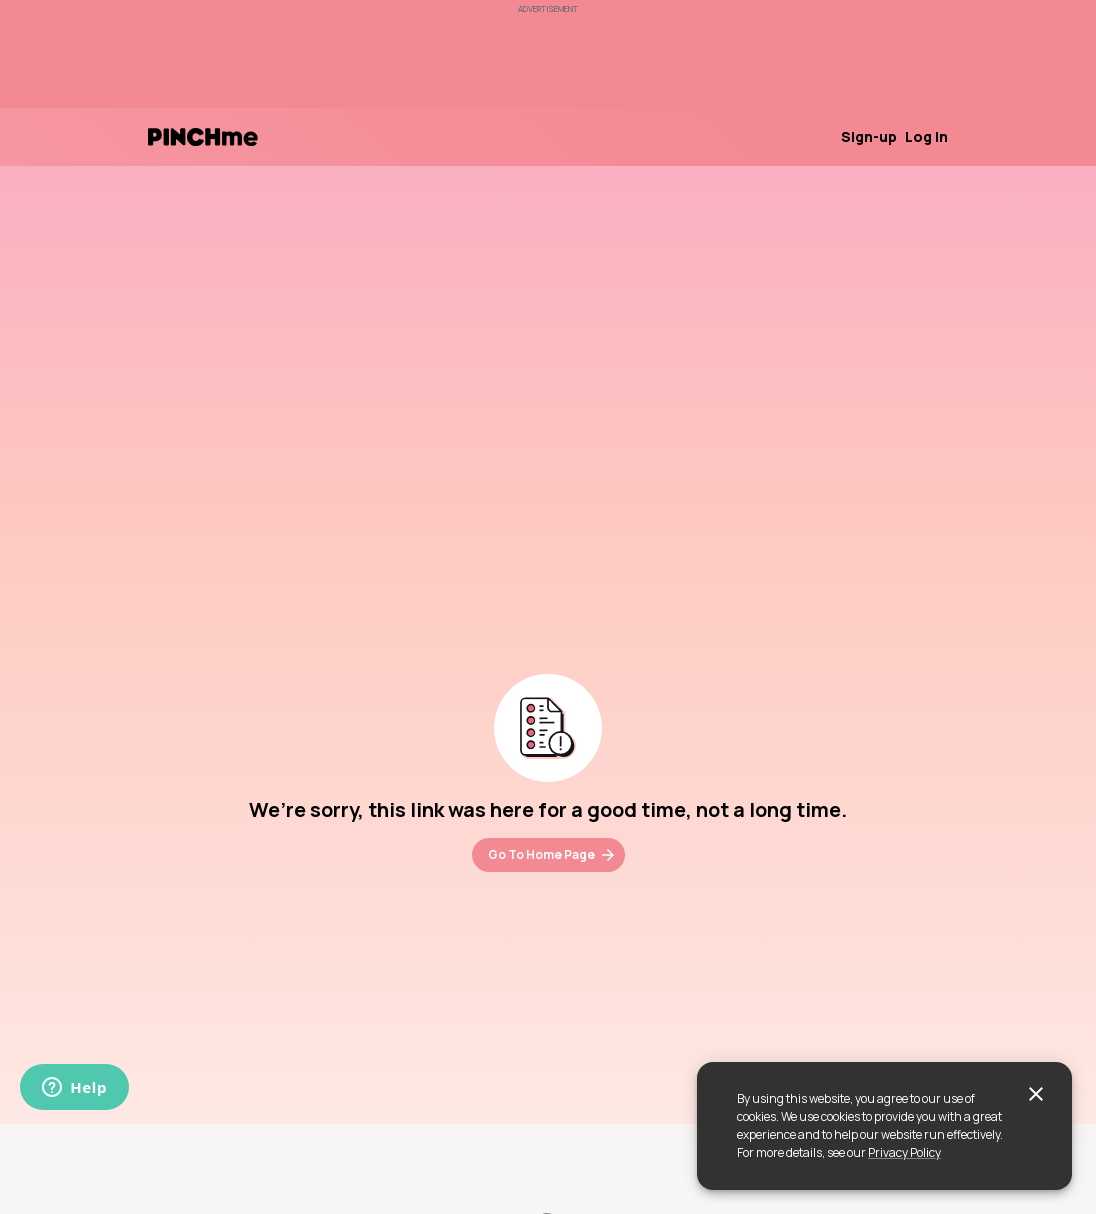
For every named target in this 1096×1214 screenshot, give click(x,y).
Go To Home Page (552, 855)
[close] (1036, 1094)
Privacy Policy (904, 1152)
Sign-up (869, 136)
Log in (926, 136)
